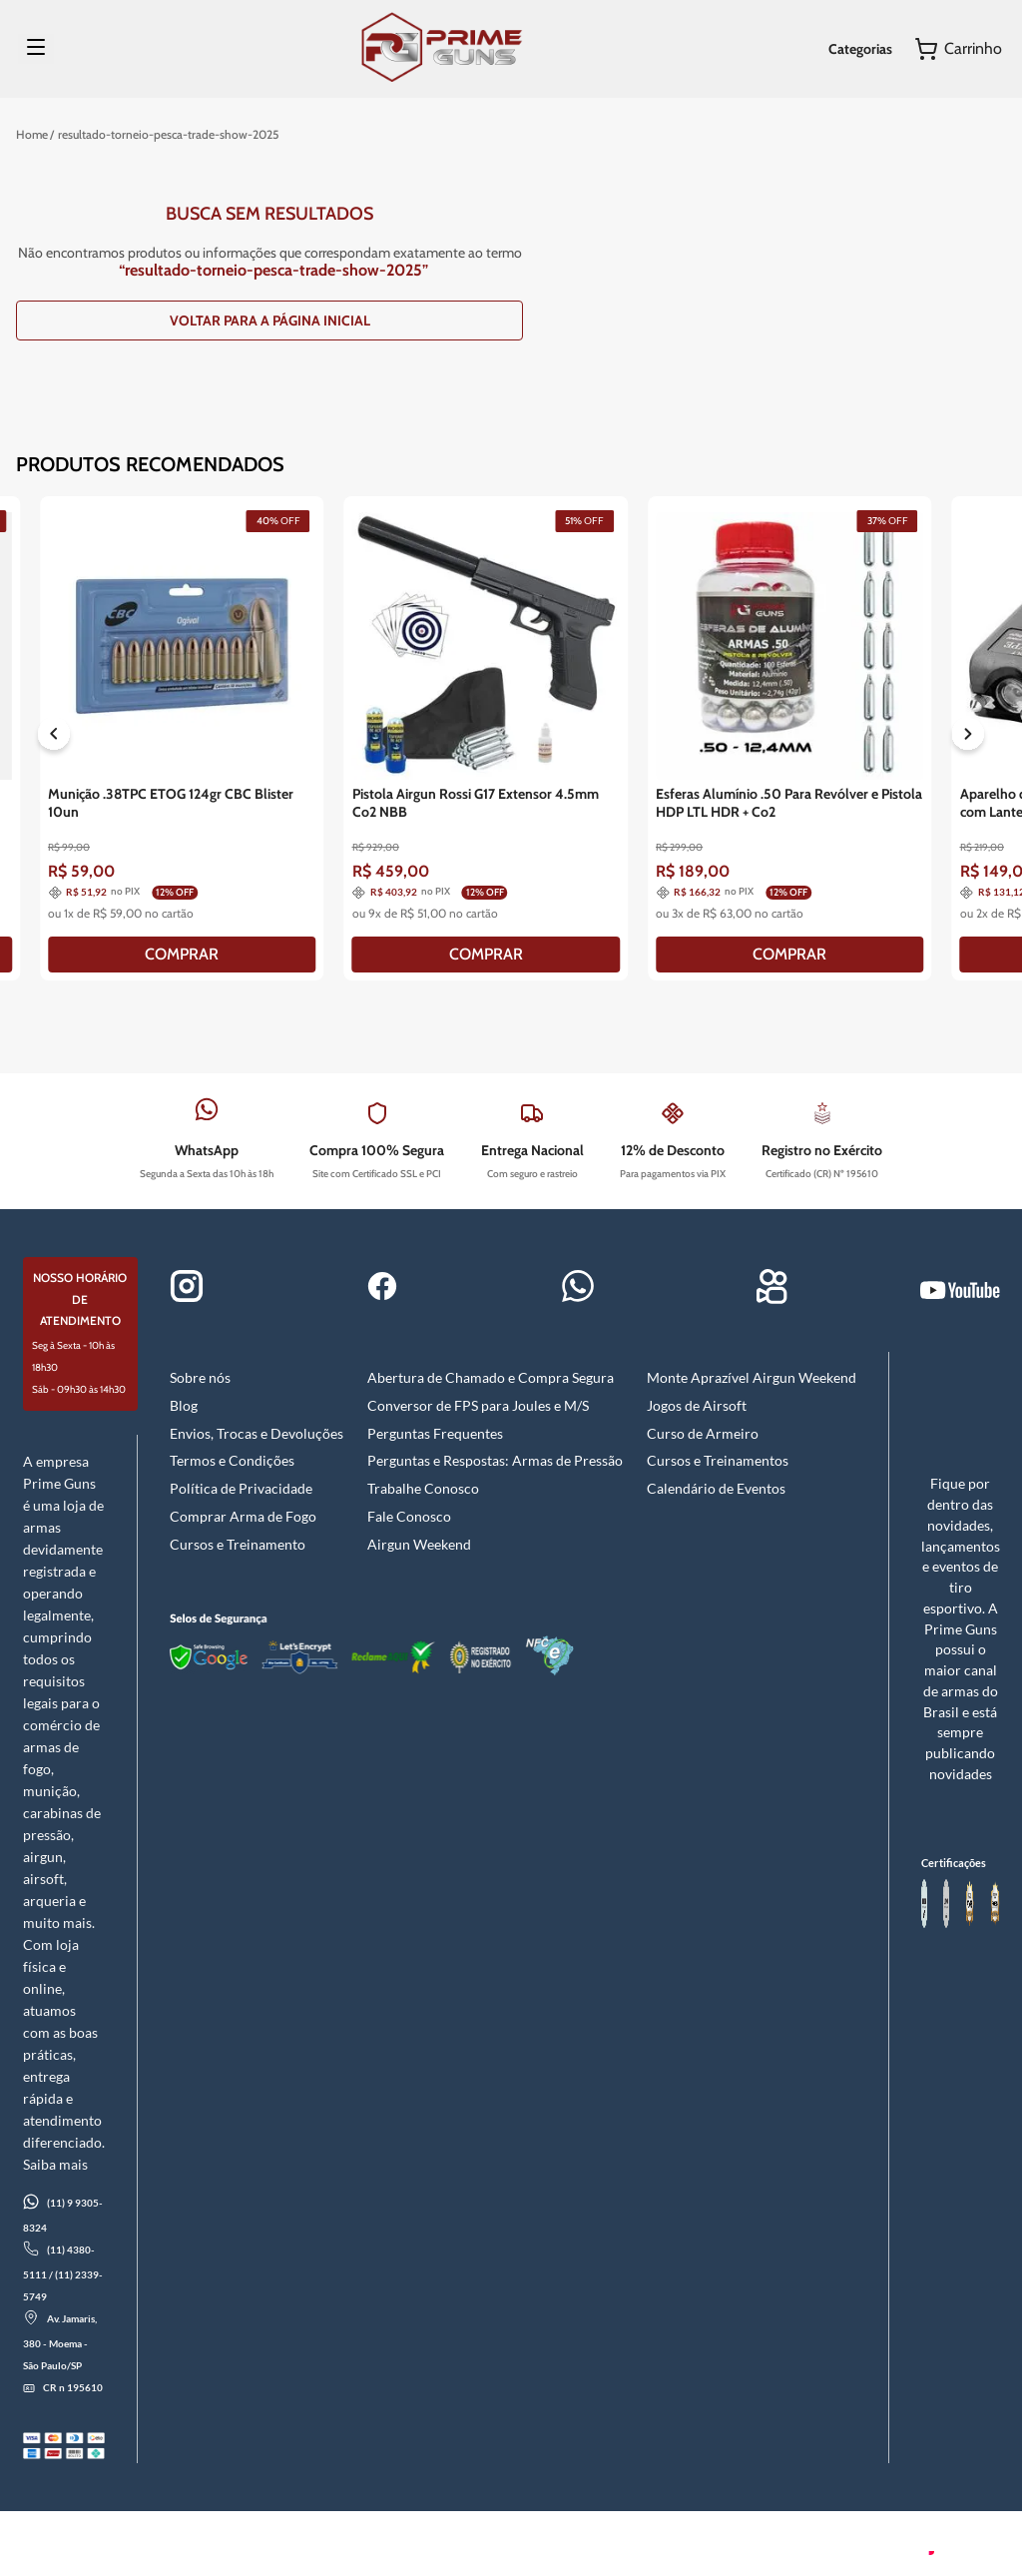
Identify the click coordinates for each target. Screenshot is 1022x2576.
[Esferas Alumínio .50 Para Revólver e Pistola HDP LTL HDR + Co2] (790, 738)
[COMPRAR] (182, 954)
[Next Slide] (968, 738)
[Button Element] (958, 49)
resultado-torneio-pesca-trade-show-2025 (168, 134)
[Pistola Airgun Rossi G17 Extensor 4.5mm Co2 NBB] (486, 738)
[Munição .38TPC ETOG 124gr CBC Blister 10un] (182, 738)
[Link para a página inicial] (32, 135)
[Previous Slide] (54, 738)
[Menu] (36, 49)
